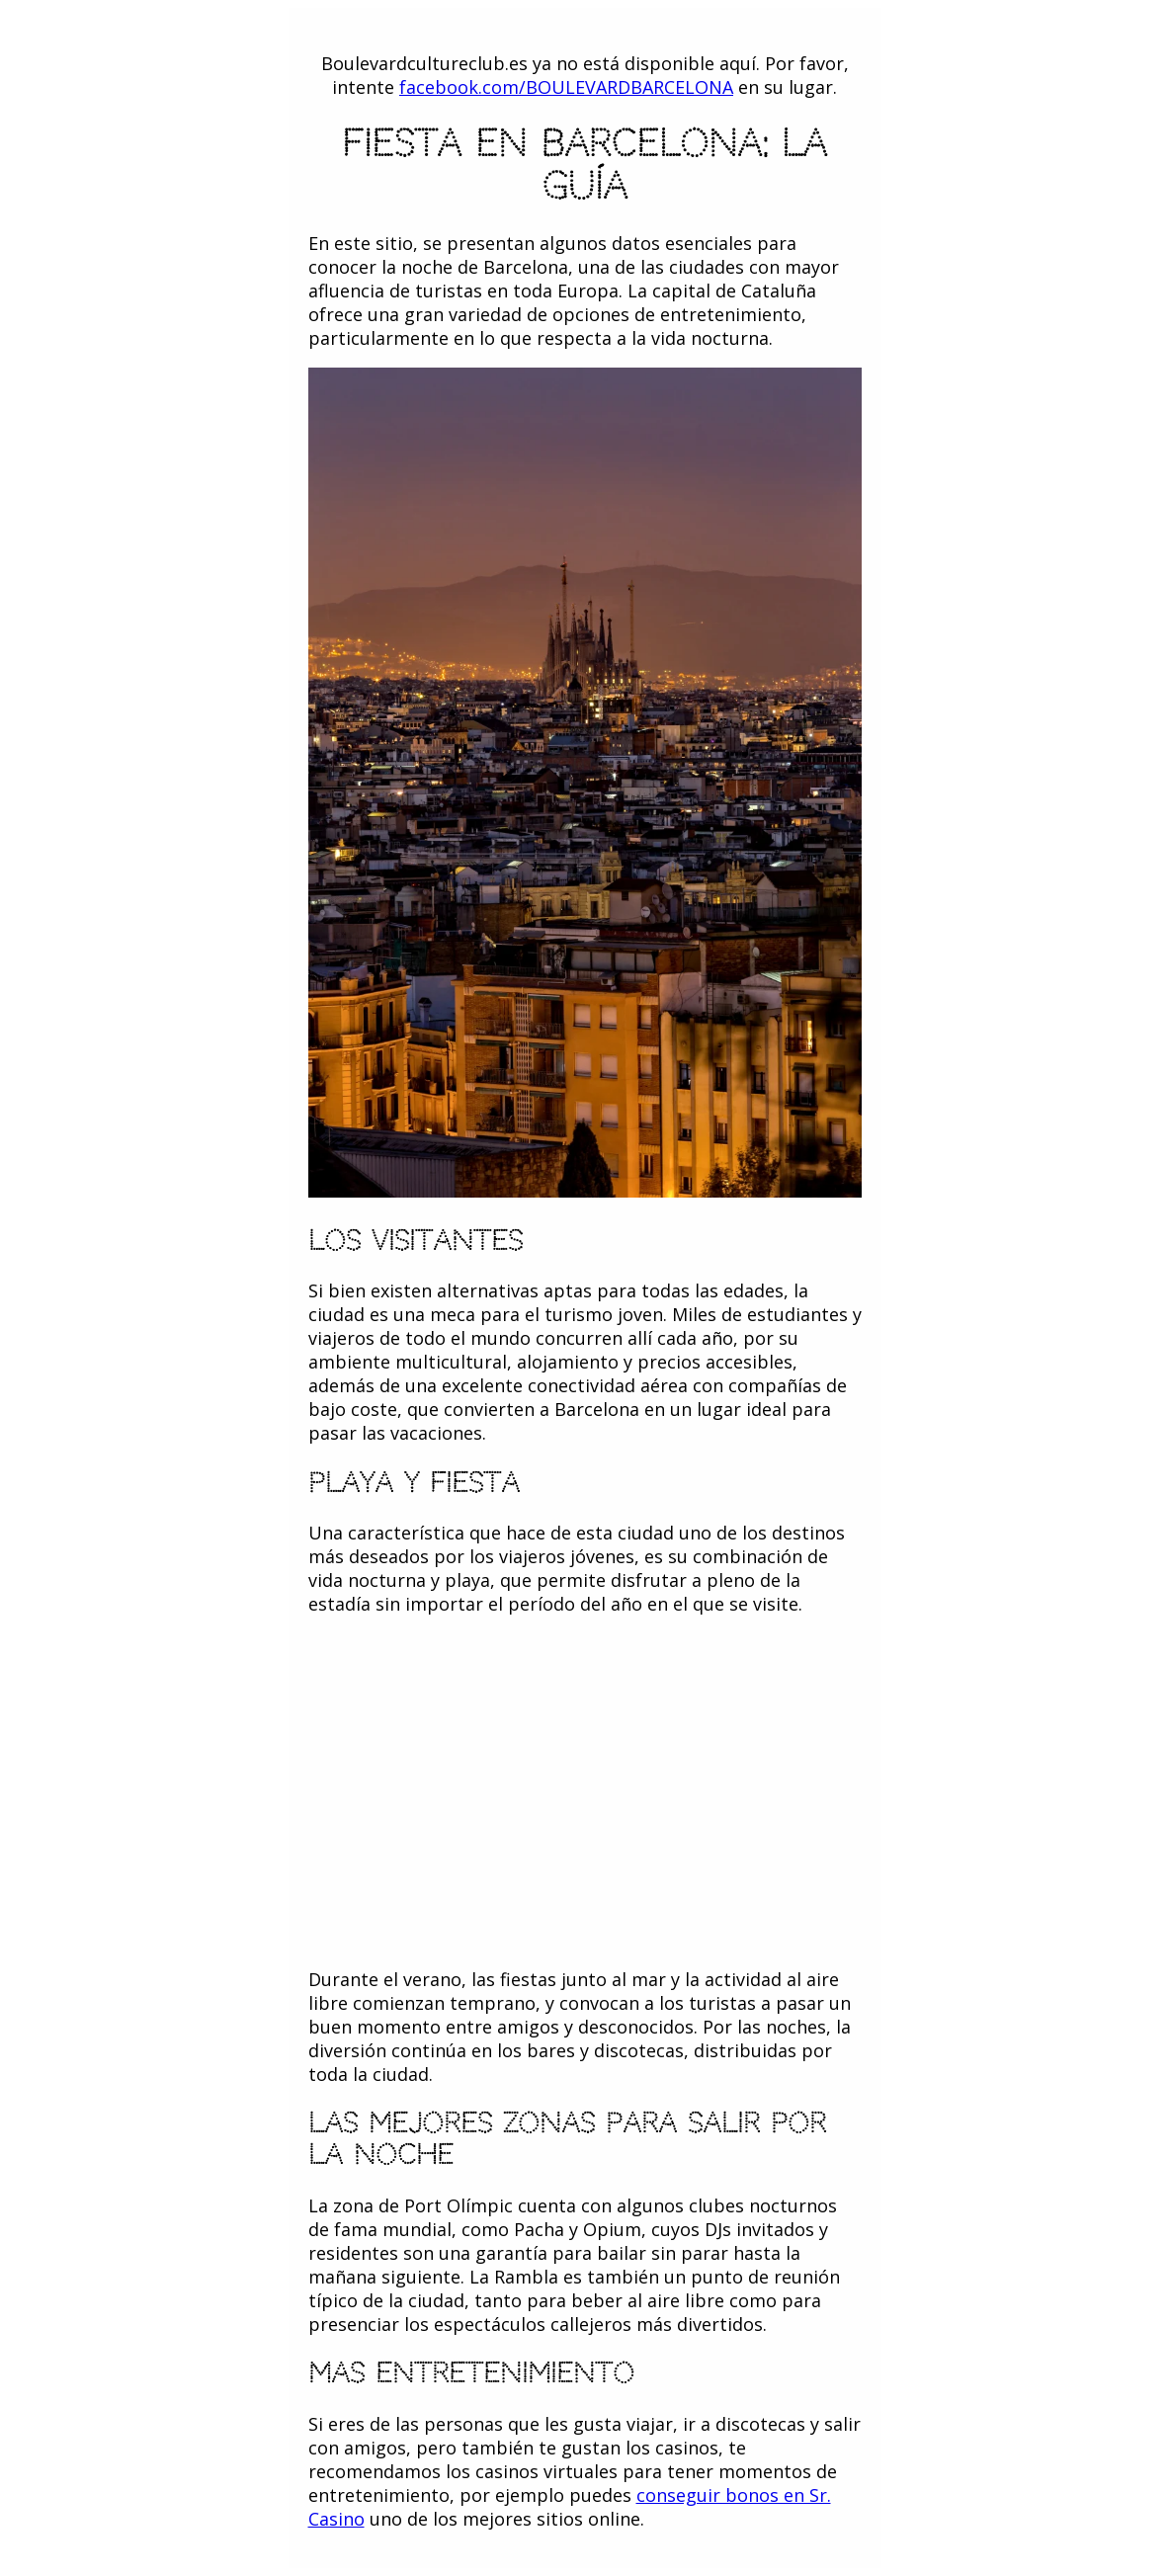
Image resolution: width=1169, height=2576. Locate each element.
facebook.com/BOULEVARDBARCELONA (566, 87)
